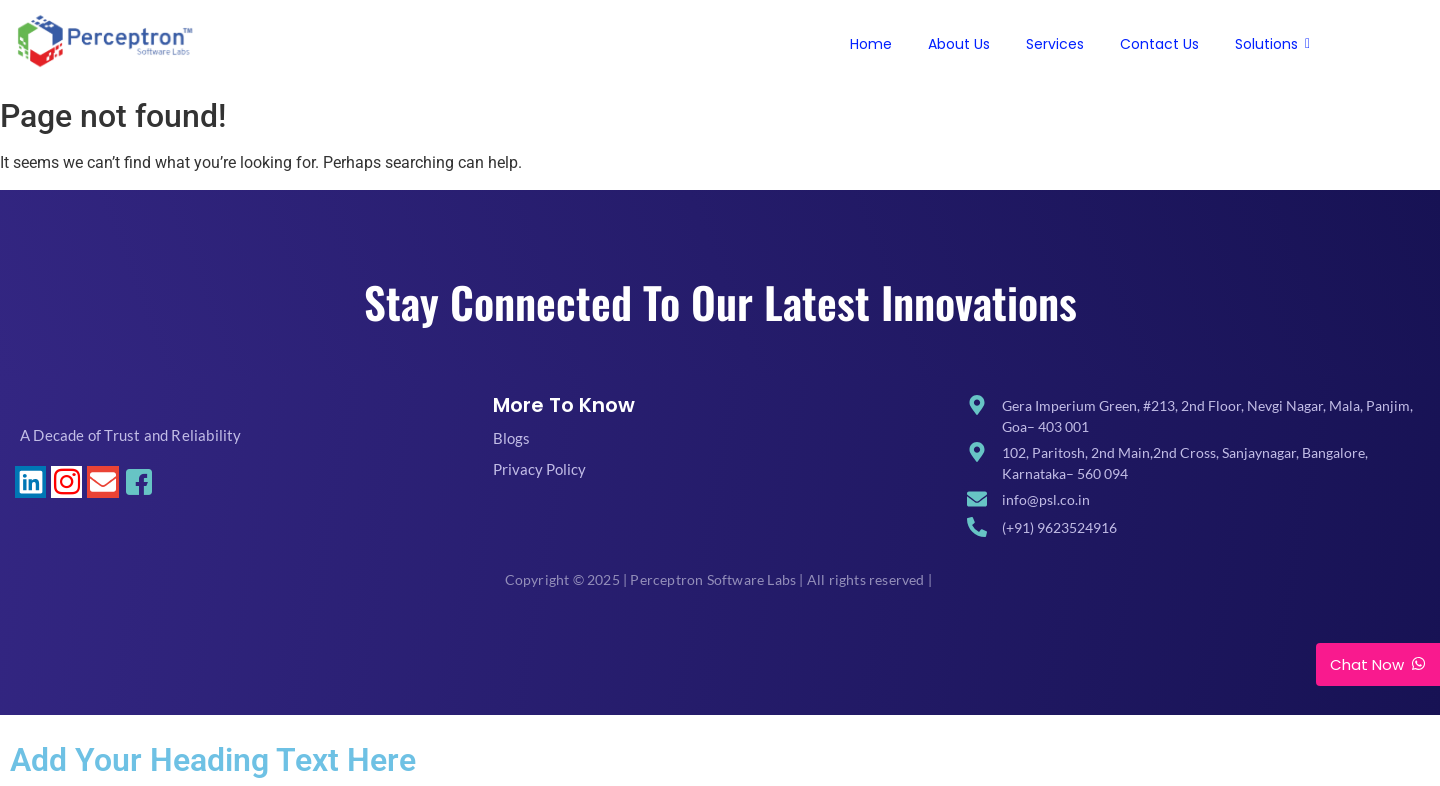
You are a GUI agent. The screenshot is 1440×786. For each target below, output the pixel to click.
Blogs (511, 438)
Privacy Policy (539, 469)
